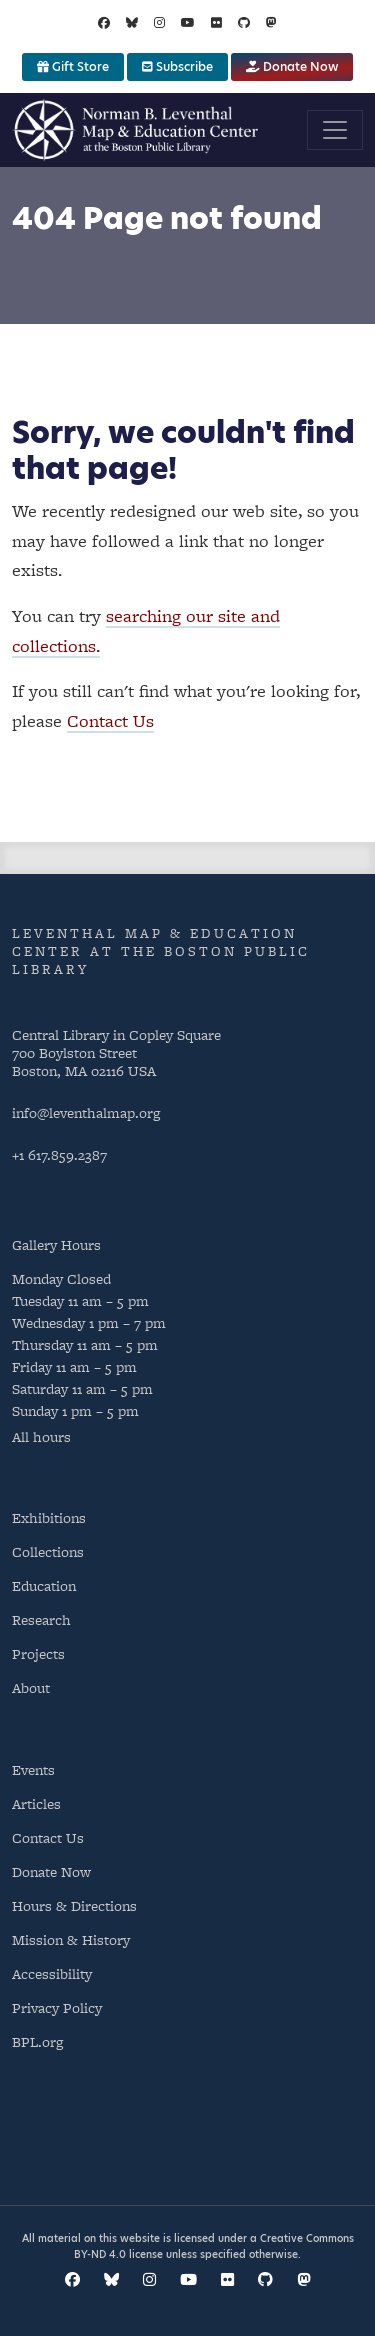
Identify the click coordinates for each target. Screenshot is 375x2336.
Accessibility (52, 1973)
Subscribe (177, 66)
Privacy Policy (57, 2007)
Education (44, 1585)
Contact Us (110, 720)
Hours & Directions (74, 1905)
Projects (38, 1653)
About (31, 1687)
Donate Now (292, 66)
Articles (36, 1803)
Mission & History (71, 1939)
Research (41, 1619)
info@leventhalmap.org (86, 1112)
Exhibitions (49, 1517)
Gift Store (73, 66)
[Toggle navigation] (335, 130)
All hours (41, 1436)
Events (33, 1769)
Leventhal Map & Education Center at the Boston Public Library (161, 951)
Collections (48, 1551)
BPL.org (37, 2041)
